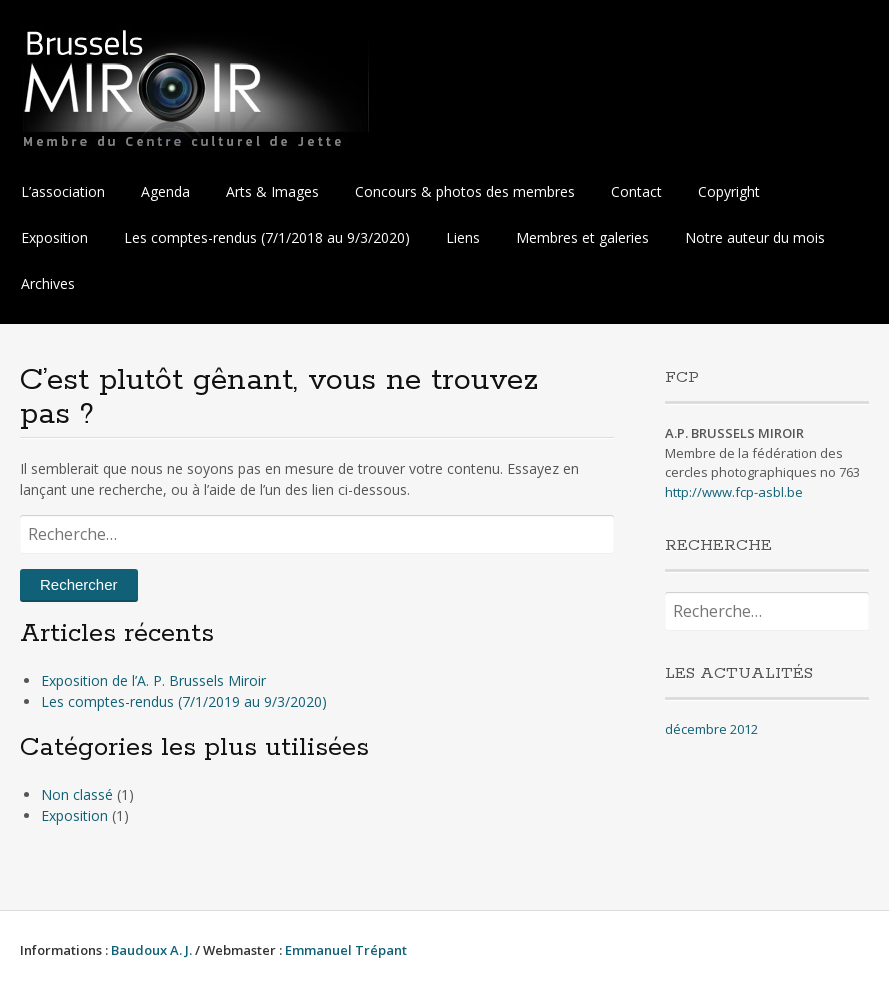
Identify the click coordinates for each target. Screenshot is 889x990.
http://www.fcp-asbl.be (734, 492)
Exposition (54, 237)
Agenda (165, 191)
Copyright (729, 191)
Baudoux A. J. (151, 950)
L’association (63, 191)
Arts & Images (272, 191)
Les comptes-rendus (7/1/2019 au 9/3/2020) (184, 701)
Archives (48, 283)
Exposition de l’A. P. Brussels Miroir (153, 680)
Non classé (77, 794)
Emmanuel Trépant (346, 950)
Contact (636, 191)
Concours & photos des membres (465, 191)
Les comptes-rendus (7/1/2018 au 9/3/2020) (267, 237)
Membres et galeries (582, 237)
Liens (463, 237)
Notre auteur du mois (755, 237)
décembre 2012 (711, 729)
